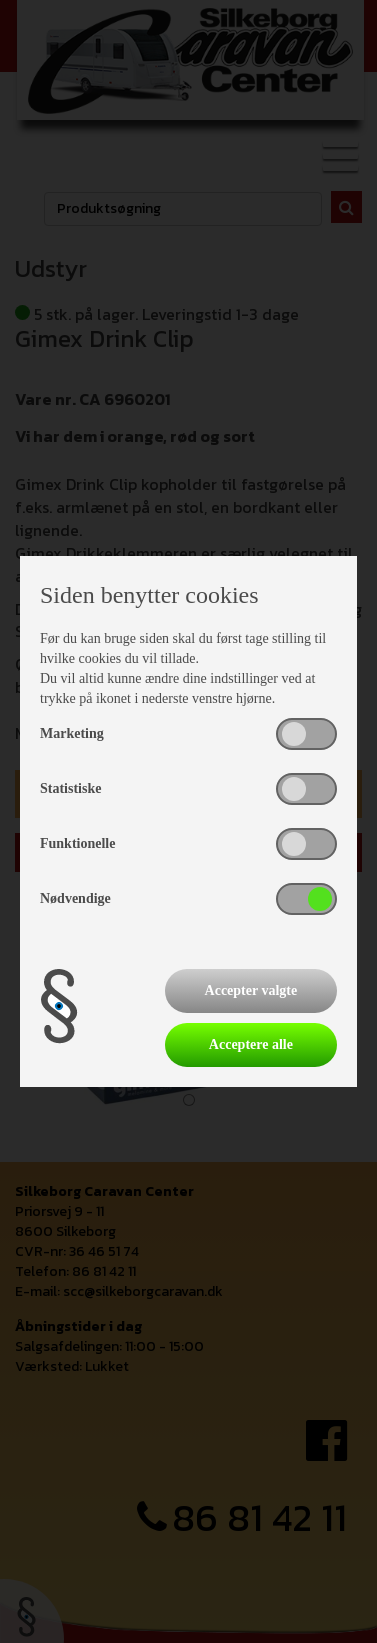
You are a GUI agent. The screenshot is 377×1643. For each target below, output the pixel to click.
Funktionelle (77, 843)
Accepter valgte (251, 990)
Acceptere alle (251, 1044)
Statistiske (70, 788)
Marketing (72, 733)
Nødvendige (75, 898)
